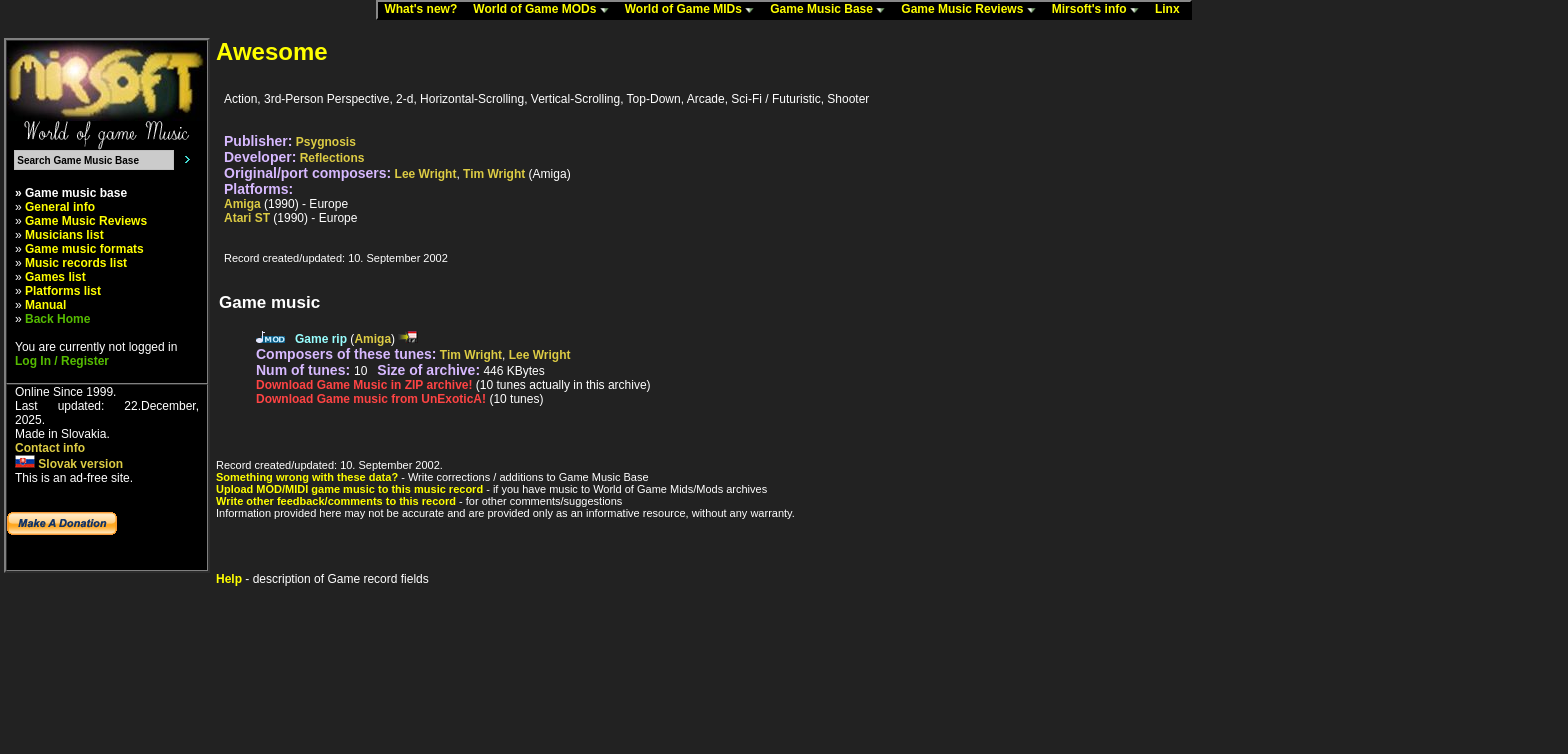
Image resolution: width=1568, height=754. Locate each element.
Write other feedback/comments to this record (336, 501)
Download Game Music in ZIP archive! (364, 385)
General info (60, 207)
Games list (55, 277)
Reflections (332, 158)
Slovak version (69, 464)
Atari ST (247, 218)
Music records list (76, 263)
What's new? (425, 10)
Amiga (242, 204)
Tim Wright (494, 174)
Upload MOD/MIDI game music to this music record (349, 489)
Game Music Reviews (972, 10)
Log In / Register (62, 361)
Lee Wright (426, 174)
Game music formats (84, 249)
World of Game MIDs (694, 10)
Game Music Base (832, 10)
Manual (45, 305)
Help (229, 579)
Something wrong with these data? (307, 477)
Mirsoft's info (1100, 10)
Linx (1172, 10)
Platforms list (63, 291)
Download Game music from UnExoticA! (371, 399)
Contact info (50, 448)
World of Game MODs (545, 10)
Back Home (57, 319)
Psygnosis (326, 142)
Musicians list (64, 235)
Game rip (321, 339)
